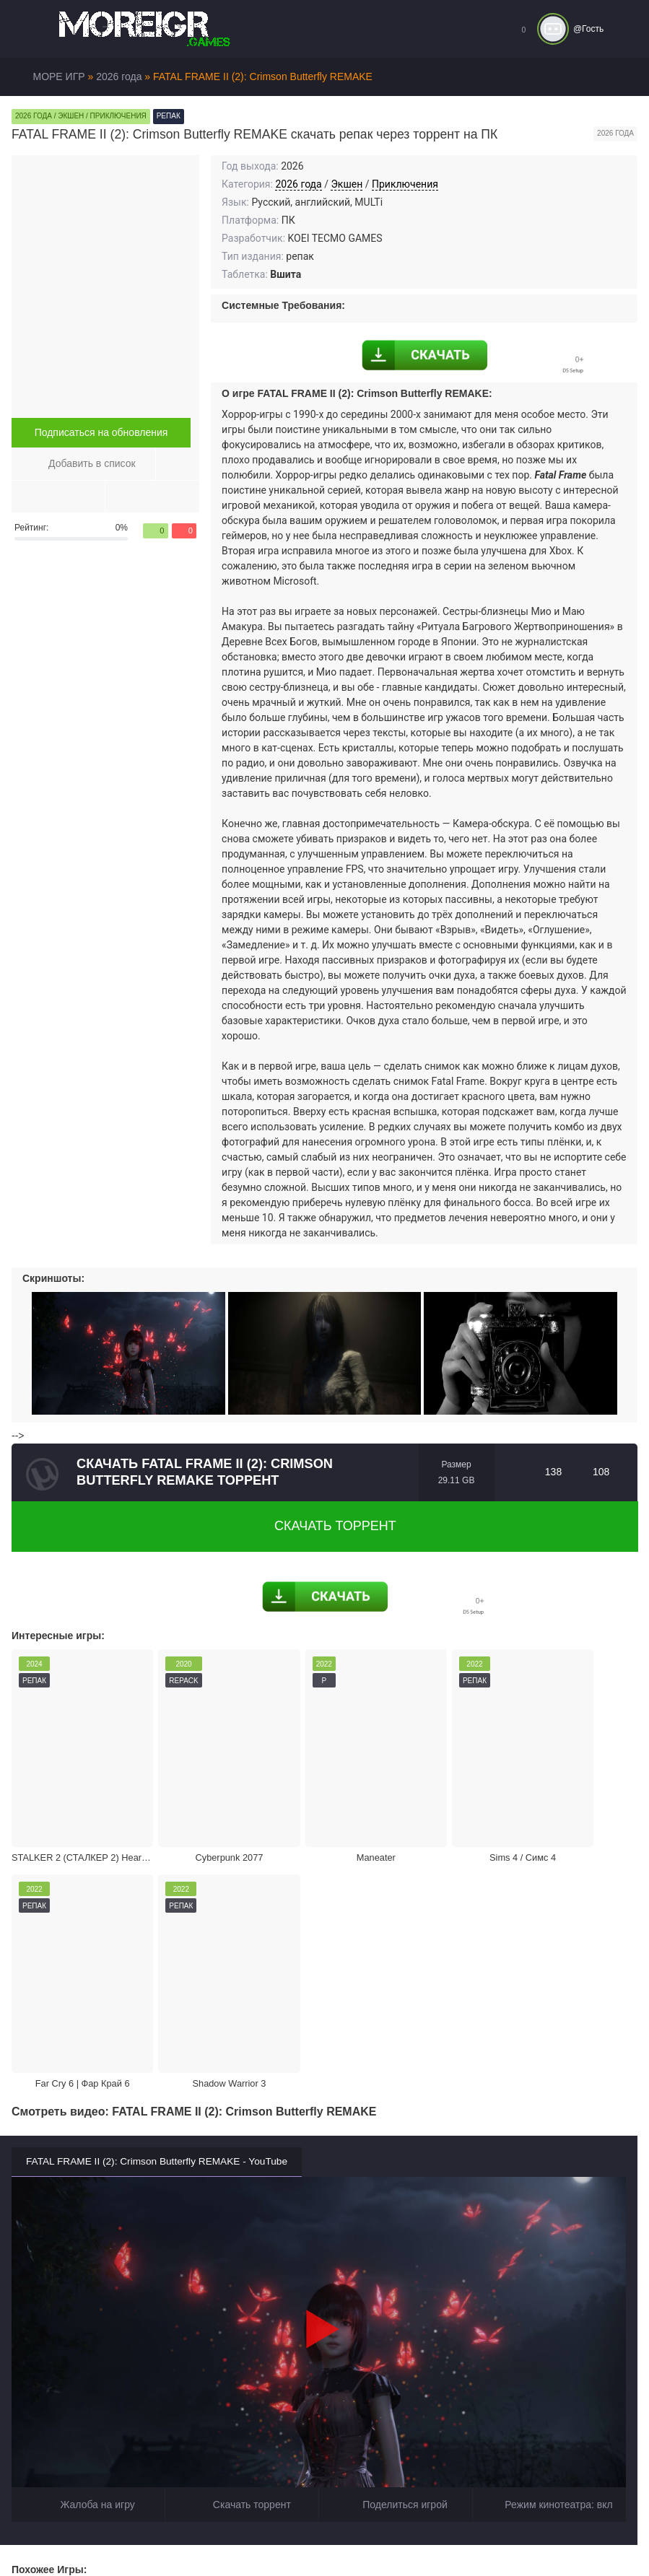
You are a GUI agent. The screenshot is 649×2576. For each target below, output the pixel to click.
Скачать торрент (324, 1526)
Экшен (346, 184)
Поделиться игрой (396, 2218)
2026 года (298, 184)
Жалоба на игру (88, 2218)
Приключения (405, 184)
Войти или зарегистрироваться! (442, 2535)
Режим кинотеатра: (549, 2218)
